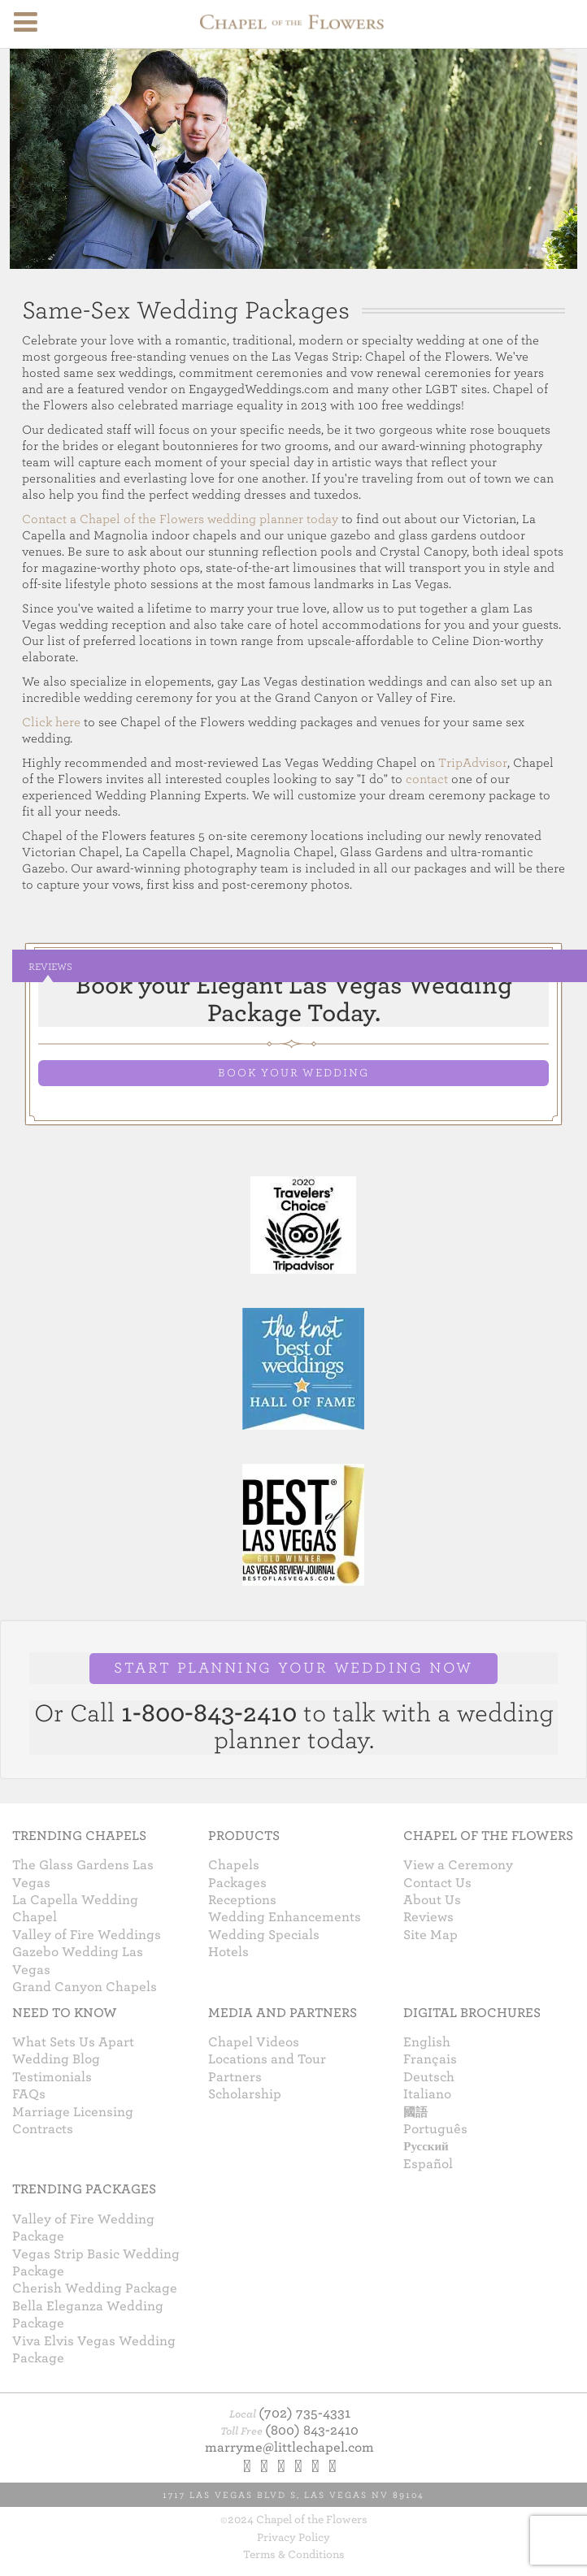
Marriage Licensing (72, 2112)
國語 (415, 2112)
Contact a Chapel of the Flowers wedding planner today (180, 519)
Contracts (42, 2129)
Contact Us (437, 1883)
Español (428, 2164)
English (426, 2042)
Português (435, 2129)
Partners (235, 2077)
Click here (51, 722)
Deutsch (428, 2077)
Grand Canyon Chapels (84, 1987)
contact (427, 779)
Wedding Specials (264, 1935)
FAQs (29, 2094)
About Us (432, 1900)
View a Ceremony (458, 1865)
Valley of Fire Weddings (86, 1935)
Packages (237, 1883)
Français (430, 2059)
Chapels (233, 1865)
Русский (425, 2146)
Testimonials (52, 2077)
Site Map (430, 1935)
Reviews (50, 966)
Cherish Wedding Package (94, 2288)
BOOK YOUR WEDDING (293, 1073)
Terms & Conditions (294, 2554)
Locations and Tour (267, 2059)
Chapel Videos (253, 2042)
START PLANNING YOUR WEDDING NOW (293, 1668)
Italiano (427, 2094)
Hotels (228, 1952)
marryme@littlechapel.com (289, 2447)
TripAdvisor (472, 762)
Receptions (242, 1900)
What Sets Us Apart (73, 2042)
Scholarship (244, 2094)
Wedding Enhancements (284, 1917)
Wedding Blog (56, 2059)
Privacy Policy (293, 2537)
